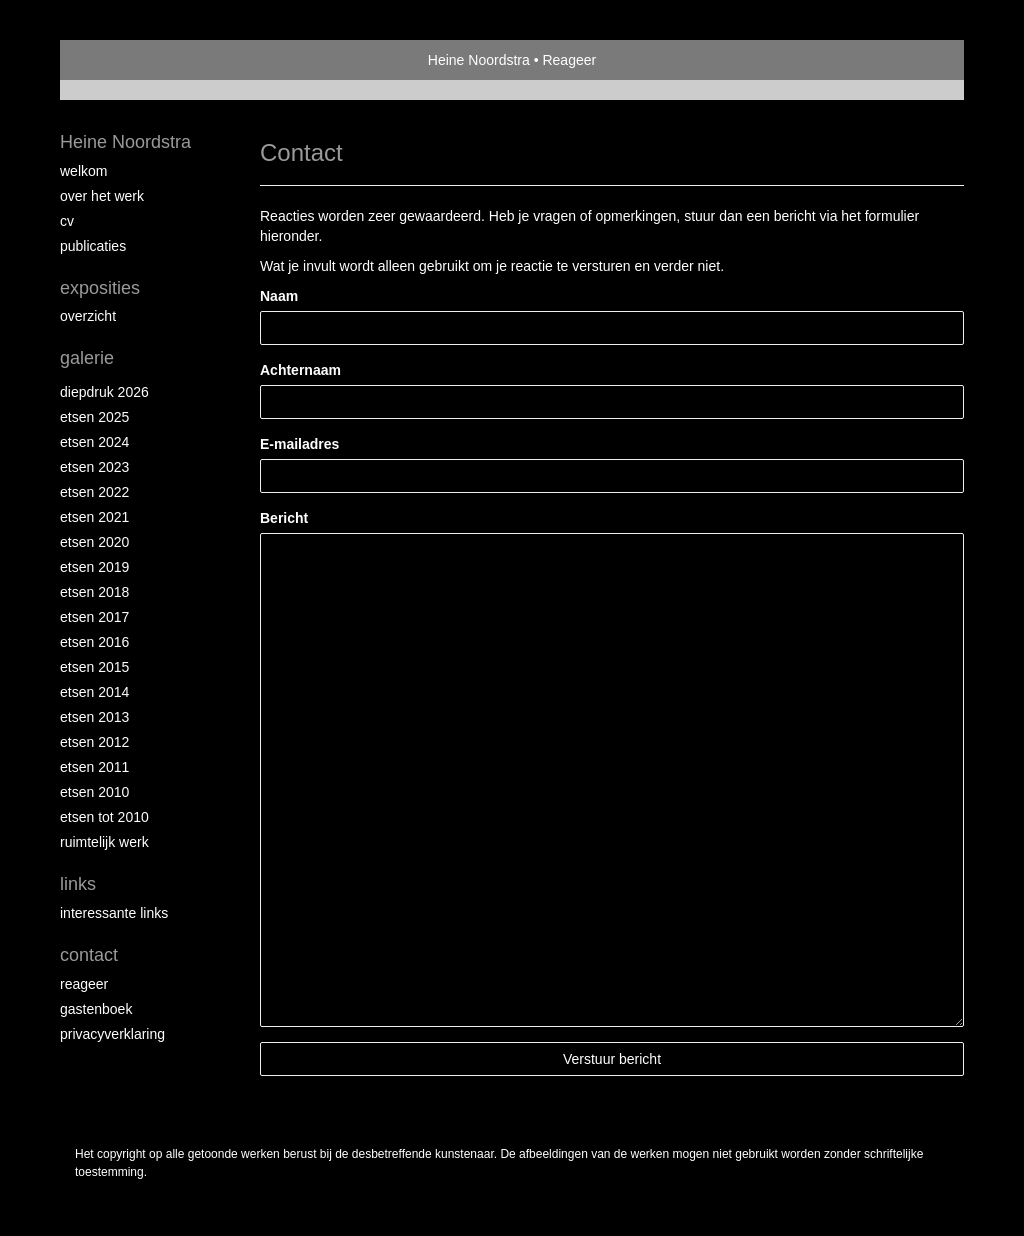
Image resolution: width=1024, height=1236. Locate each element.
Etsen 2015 (94, 667)
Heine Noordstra (479, 60)
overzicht (88, 316)
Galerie (87, 358)
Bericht (284, 518)
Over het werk (102, 196)
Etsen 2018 (94, 592)
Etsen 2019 (94, 567)
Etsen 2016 (94, 642)
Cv (67, 221)
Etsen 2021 (94, 517)
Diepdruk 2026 (104, 392)
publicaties (93, 246)
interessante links (114, 913)
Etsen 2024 (94, 442)
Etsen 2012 (94, 742)
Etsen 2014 (94, 692)
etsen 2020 (94, 542)
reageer (84, 984)
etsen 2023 (94, 467)
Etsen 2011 (94, 767)
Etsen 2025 (94, 417)
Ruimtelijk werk (104, 842)
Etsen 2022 (94, 492)
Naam (279, 296)
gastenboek (96, 1009)
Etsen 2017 (94, 617)
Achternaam (300, 370)
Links (78, 884)
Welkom (83, 171)
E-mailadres (299, 444)
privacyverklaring (112, 1034)
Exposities (100, 288)
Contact (89, 955)
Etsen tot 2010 (104, 817)
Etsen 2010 (94, 792)
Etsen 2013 (94, 717)
